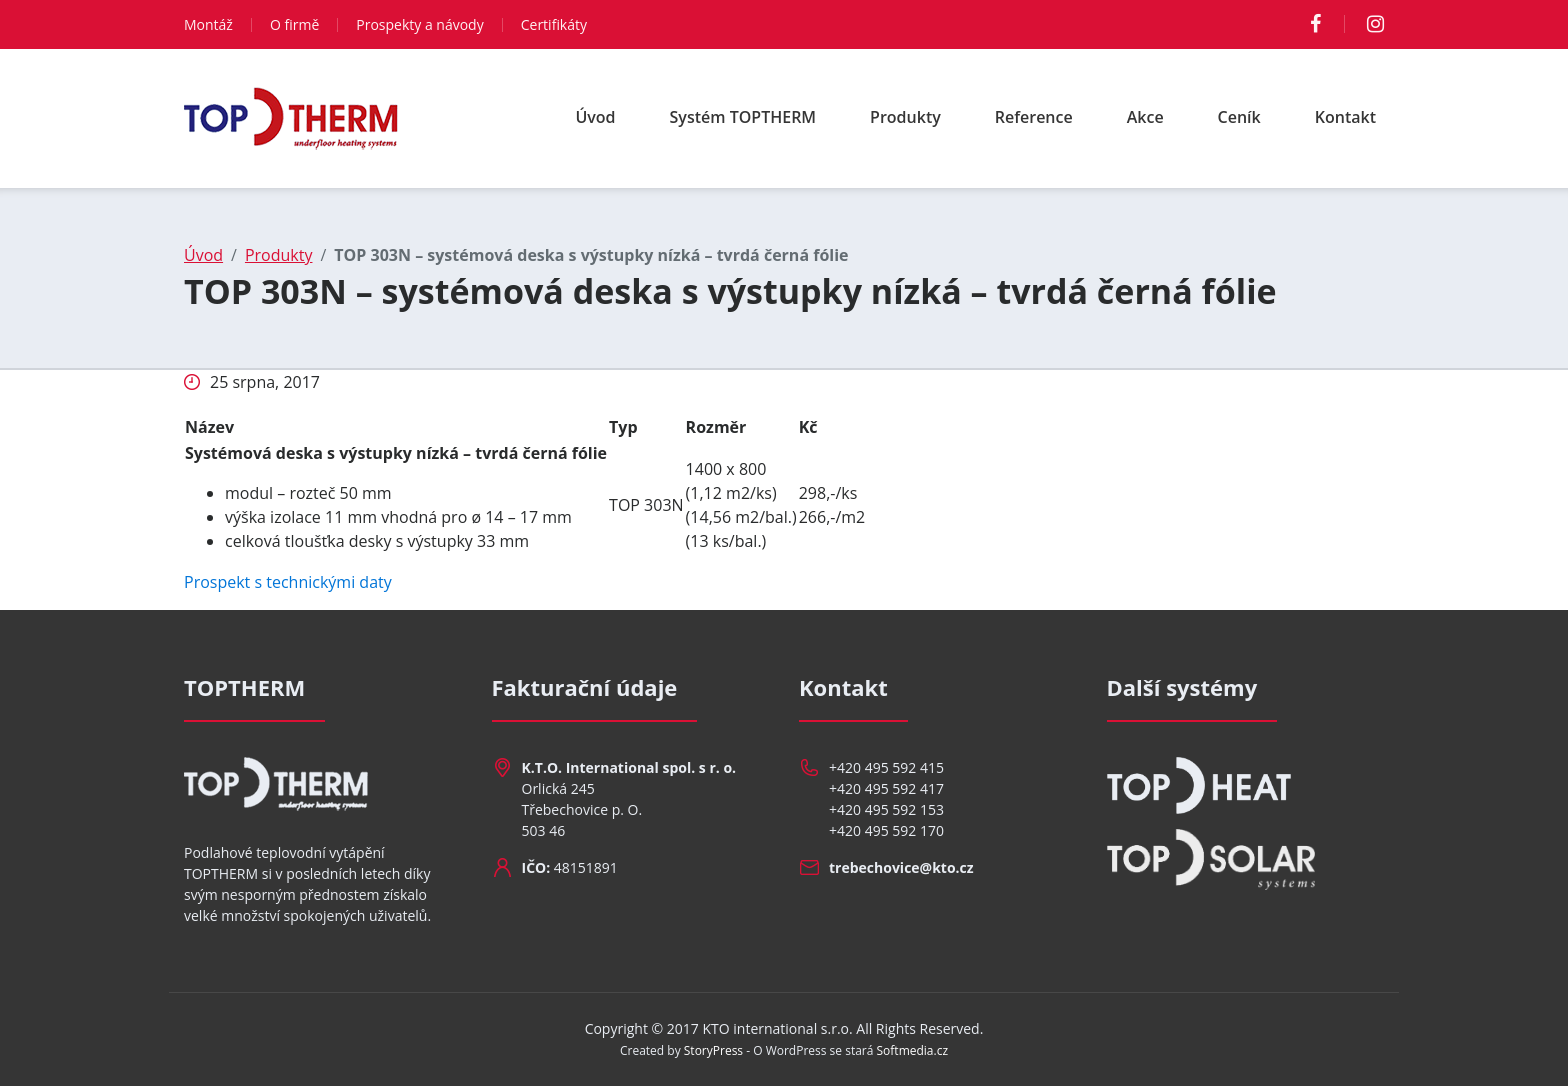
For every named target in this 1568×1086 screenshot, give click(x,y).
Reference (1034, 117)
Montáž (208, 24)
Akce (1145, 117)
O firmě (294, 24)
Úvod (595, 117)
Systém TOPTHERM (743, 117)
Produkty (905, 117)
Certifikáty (554, 24)
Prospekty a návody (419, 24)
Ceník (1239, 117)
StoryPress (713, 1050)
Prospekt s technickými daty (288, 582)
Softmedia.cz (913, 1050)
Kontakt (1345, 117)
